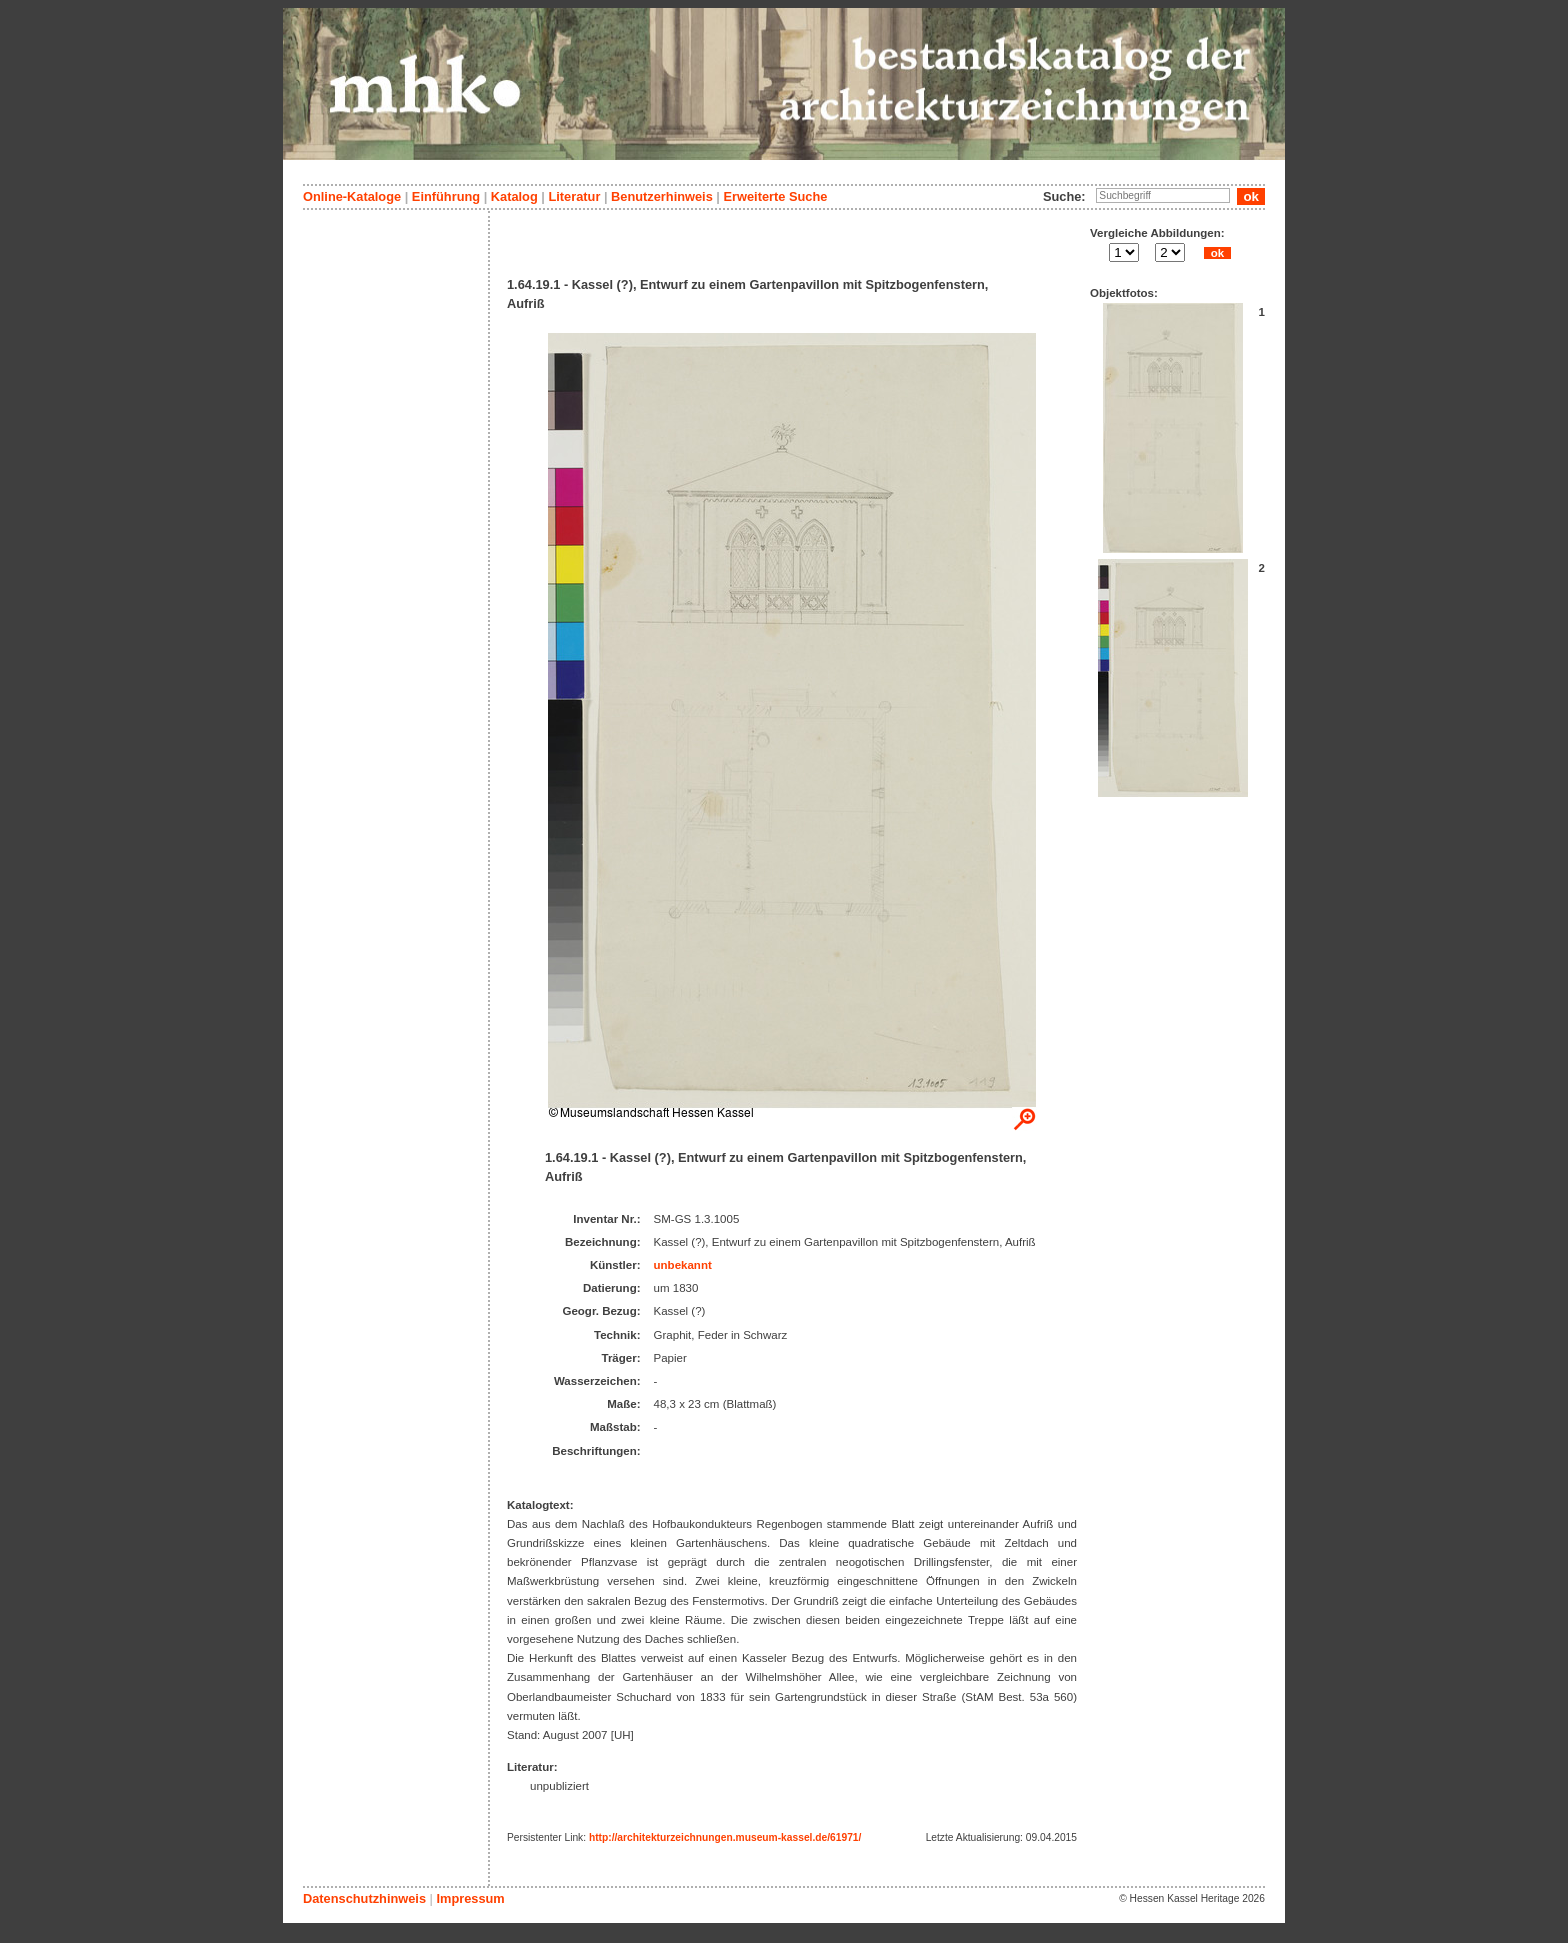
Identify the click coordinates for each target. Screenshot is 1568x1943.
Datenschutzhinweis (364, 1898)
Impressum (470, 1898)
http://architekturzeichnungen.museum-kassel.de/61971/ (725, 1837)
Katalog (514, 196)
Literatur (574, 196)
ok (1217, 253)
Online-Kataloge (352, 196)
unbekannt (683, 1265)
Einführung (446, 196)
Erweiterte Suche (775, 196)
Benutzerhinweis (662, 196)
